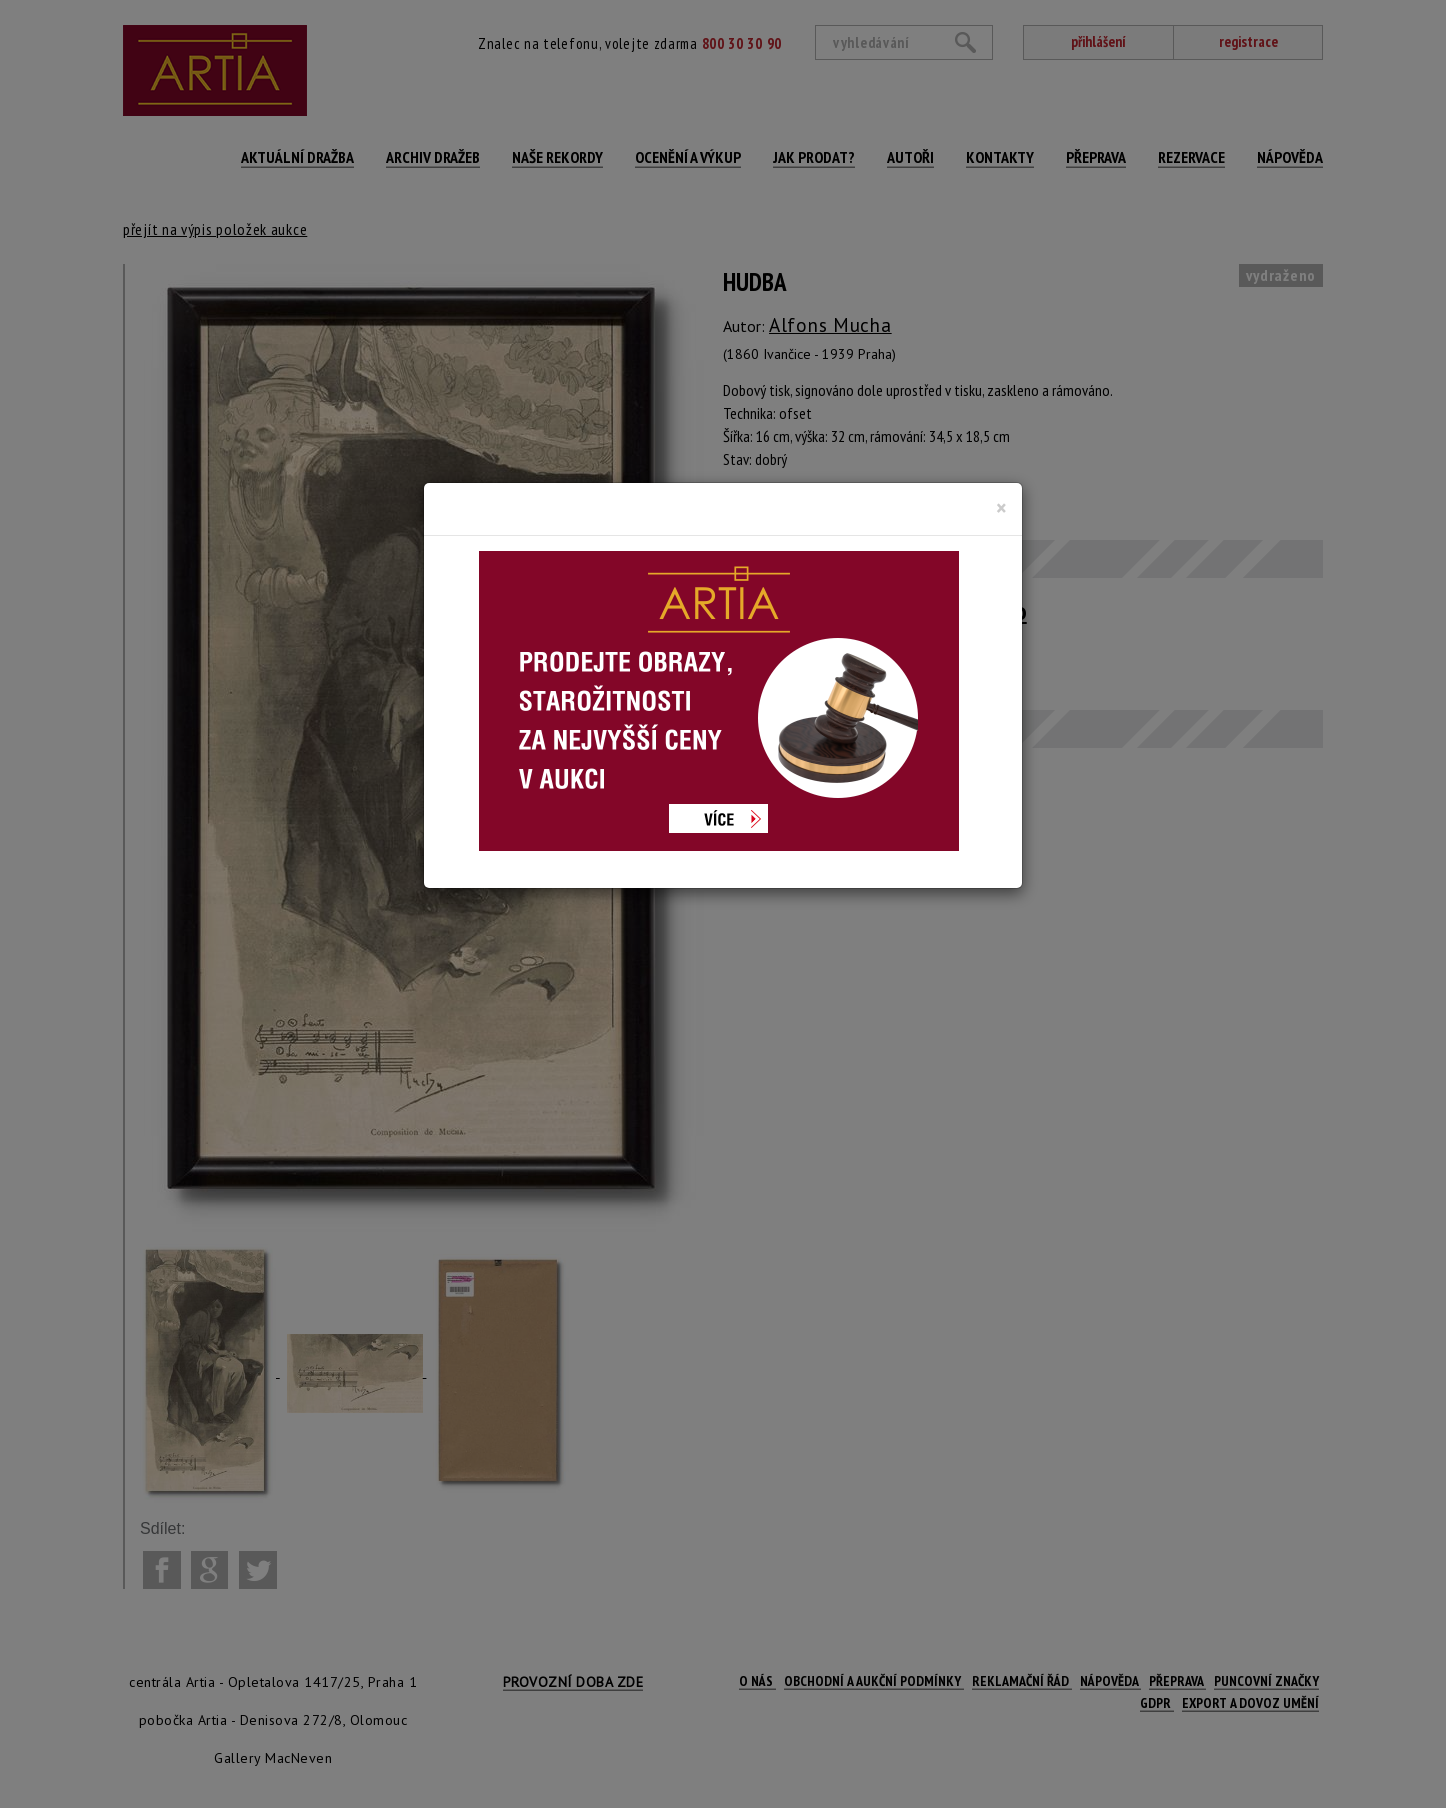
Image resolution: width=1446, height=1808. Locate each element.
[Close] (1001, 508)
